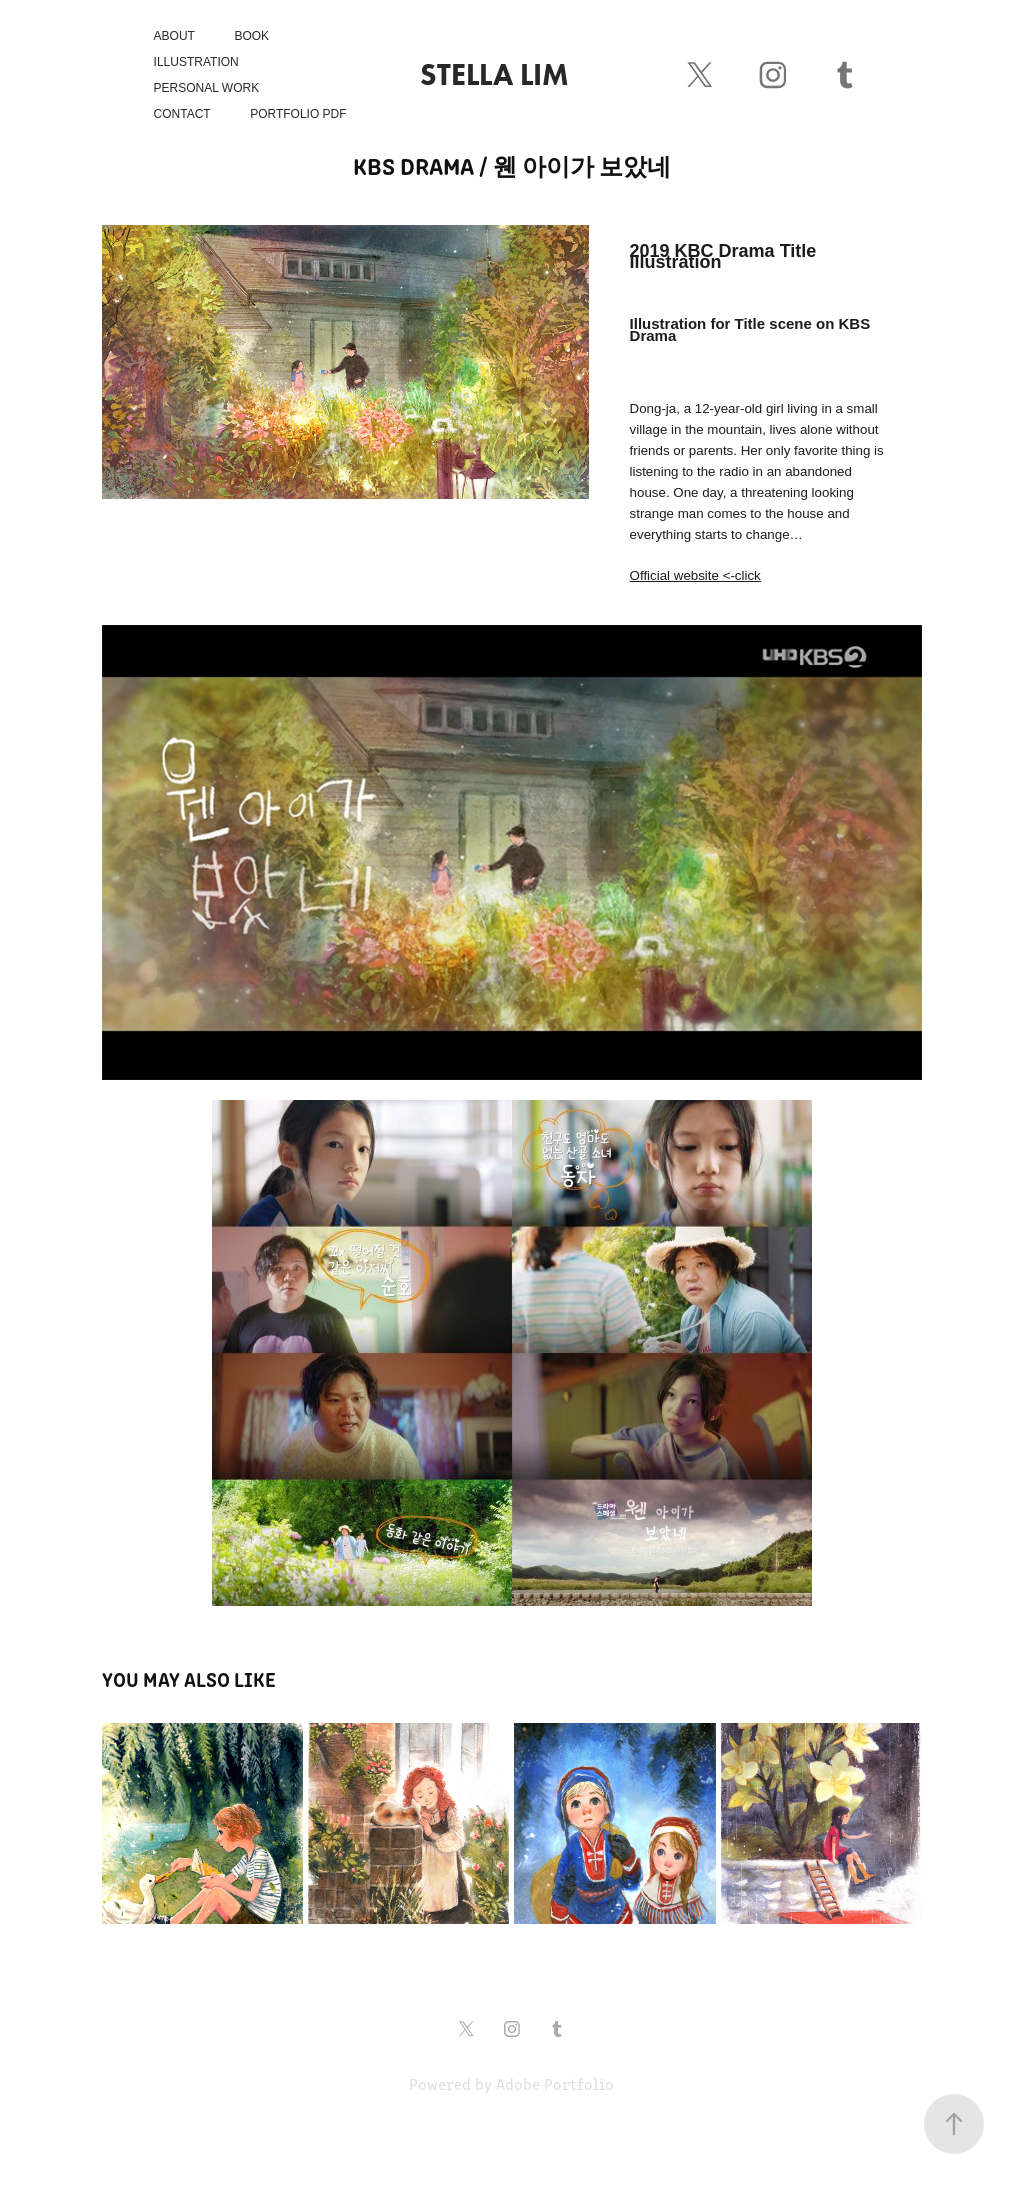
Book (251, 36)
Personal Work (207, 88)
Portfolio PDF (298, 114)
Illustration (196, 62)
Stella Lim (494, 74)
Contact (182, 114)
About (174, 36)
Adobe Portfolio (555, 2083)
